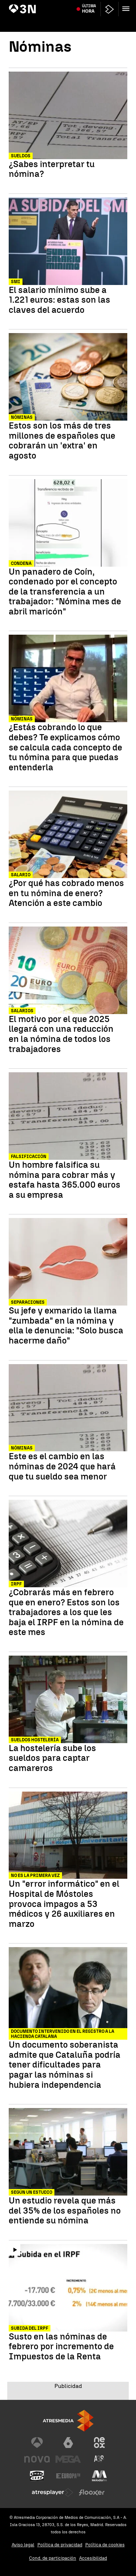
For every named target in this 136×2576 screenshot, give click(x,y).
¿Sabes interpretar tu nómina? (52, 169)
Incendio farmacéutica (58, 4)
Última (89, 22)
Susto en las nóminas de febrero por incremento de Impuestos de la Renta (61, 2347)
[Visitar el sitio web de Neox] (99, 2442)
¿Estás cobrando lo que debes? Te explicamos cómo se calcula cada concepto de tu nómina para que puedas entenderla (65, 747)
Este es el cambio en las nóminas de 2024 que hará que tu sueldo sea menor (62, 1466)
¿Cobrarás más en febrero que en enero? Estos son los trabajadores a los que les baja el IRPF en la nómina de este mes (66, 1612)
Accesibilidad (93, 2558)
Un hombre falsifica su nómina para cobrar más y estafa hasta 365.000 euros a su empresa (64, 1180)
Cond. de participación (52, 2558)
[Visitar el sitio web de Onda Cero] (37, 2475)
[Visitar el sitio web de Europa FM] (68, 2475)
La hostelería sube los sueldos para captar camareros (52, 1758)
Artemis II (21, 4)
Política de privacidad (59, 2544)
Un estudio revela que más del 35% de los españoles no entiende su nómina (65, 2211)
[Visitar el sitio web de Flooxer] (91, 2492)
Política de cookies (105, 2544)
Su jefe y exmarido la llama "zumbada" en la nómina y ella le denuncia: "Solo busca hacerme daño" (66, 1325)
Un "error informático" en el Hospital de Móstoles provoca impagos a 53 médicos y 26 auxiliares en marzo (64, 1904)
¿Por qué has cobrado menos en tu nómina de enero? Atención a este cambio (66, 893)
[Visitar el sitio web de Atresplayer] (52, 2492)
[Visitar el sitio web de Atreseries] (99, 2459)
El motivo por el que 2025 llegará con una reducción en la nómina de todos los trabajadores (61, 1034)
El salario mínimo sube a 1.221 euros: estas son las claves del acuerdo (59, 300)
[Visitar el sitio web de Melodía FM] (99, 2475)
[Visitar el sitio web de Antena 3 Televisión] (37, 2442)
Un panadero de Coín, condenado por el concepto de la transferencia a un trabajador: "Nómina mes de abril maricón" (65, 592)
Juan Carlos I (98, 4)
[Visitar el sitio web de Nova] (37, 2459)
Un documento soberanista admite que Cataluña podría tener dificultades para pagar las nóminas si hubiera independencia (64, 2065)
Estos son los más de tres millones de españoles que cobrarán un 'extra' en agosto (62, 440)
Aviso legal (23, 2544)
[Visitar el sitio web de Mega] (68, 2459)
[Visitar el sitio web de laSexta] (68, 2442)
